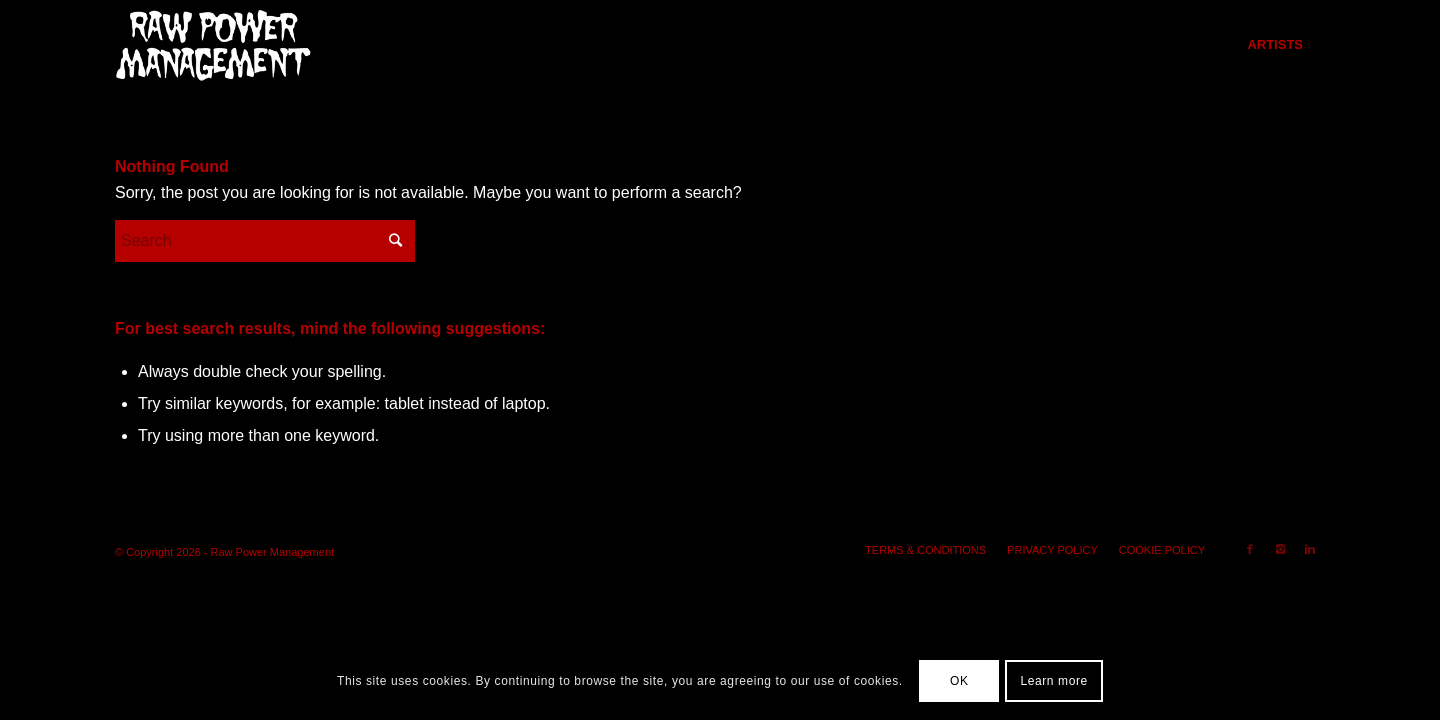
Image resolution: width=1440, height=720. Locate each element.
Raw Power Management (273, 552)
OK (959, 681)
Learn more (1053, 681)
